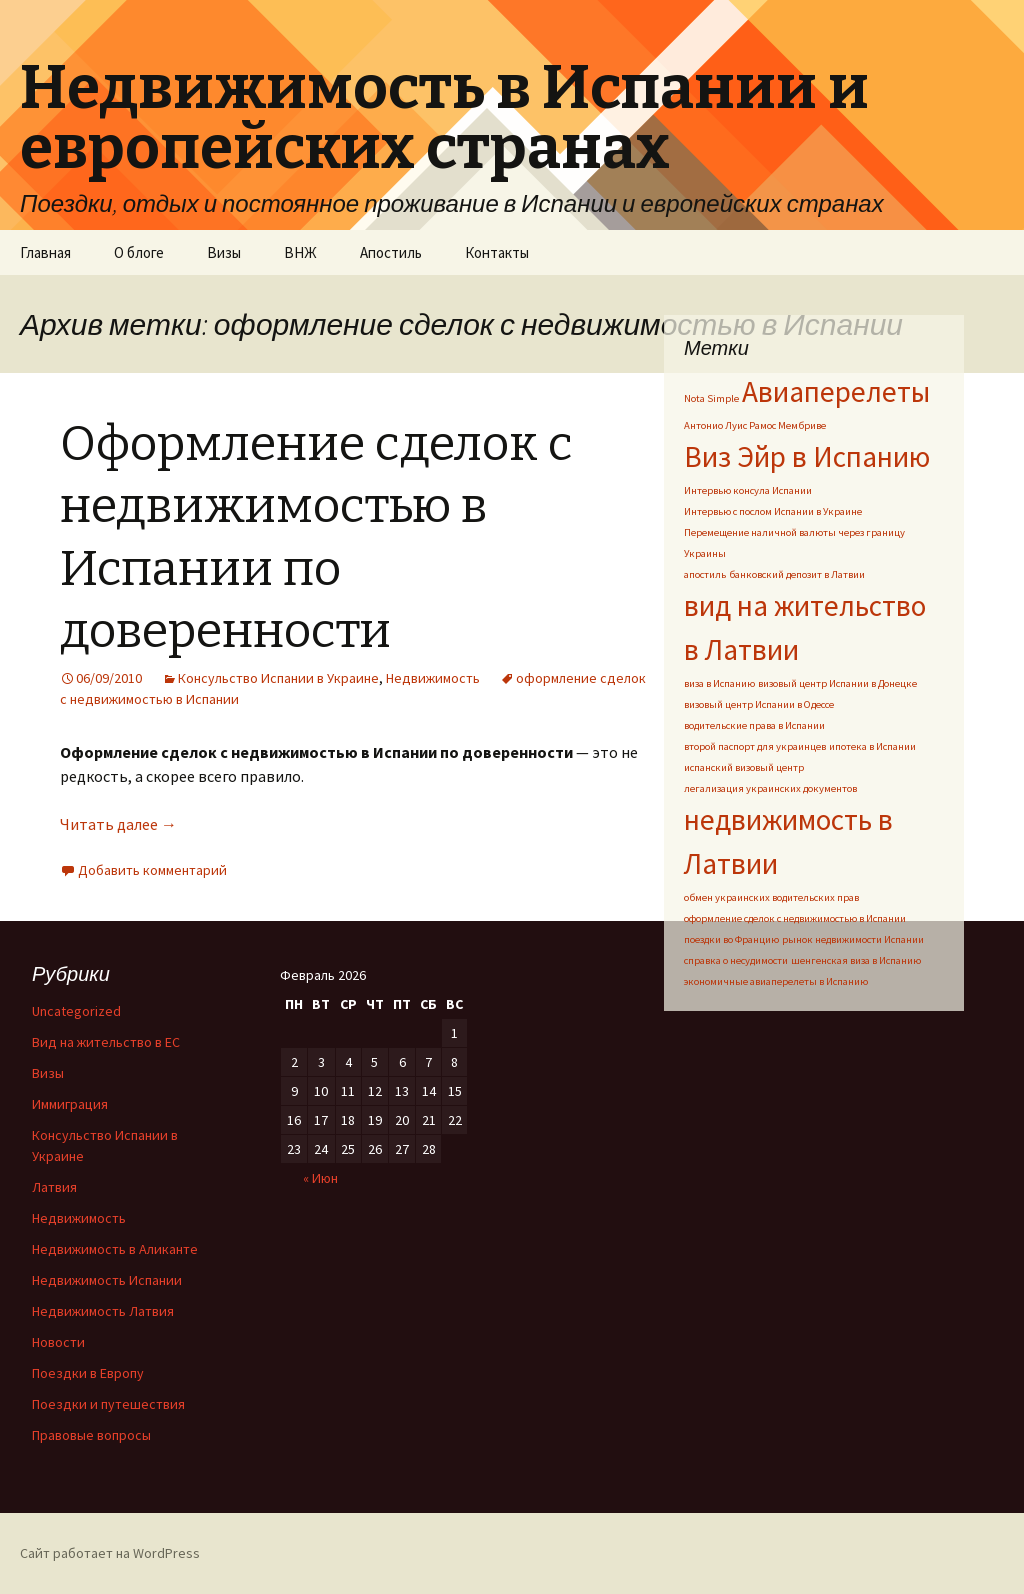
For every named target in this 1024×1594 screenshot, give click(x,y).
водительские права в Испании (754, 725)
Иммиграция (70, 1104)
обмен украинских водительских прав (771, 897)
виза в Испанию (719, 683)
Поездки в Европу (88, 1373)
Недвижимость (433, 678)
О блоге (139, 252)
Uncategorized (76, 1011)
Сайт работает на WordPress (110, 1553)
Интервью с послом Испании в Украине (773, 511)
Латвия (54, 1187)
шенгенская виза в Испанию (856, 960)
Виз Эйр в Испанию (807, 456)
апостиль (705, 574)
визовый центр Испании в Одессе (759, 704)
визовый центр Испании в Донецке (837, 683)
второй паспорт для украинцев (755, 746)
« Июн (320, 1178)
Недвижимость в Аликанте (115, 1249)
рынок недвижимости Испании (853, 939)
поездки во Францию (731, 939)
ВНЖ (300, 252)
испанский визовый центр (744, 767)
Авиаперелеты (836, 391)
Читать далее (118, 824)
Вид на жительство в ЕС (106, 1042)
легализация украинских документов (770, 788)
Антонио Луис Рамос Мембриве (755, 425)
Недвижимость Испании (107, 1280)
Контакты (497, 252)
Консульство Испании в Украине (278, 678)
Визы (224, 252)
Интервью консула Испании (748, 490)
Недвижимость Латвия (103, 1311)
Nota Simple (711, 398)
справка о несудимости (736, 960)
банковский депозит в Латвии (797, 574)
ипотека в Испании (872, 746)
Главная (45, 252)
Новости (58, 1342)
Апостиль (391, 252)
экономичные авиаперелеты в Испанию (776, 981)
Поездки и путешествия (108, 1404)
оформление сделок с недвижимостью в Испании (795, 918)
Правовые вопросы (91, 1435)
